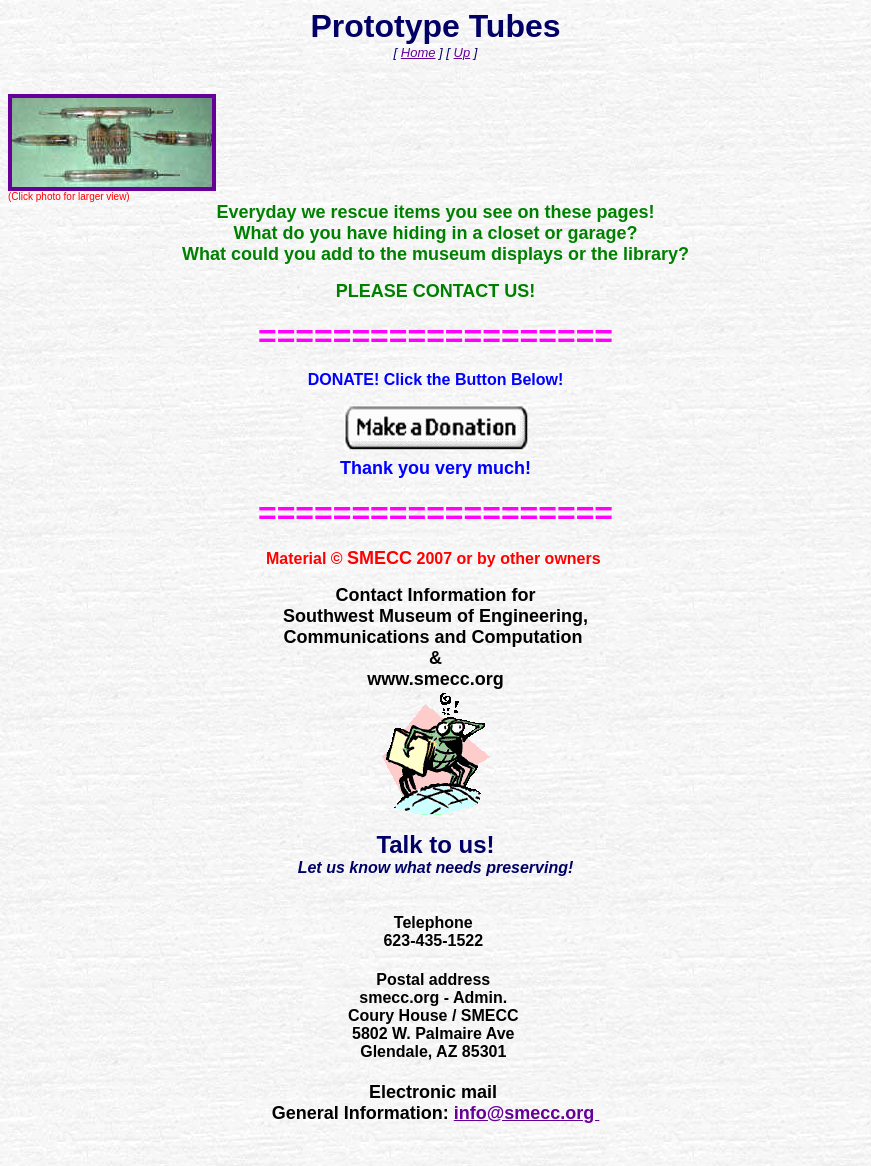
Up (462, 52)
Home (418, 52)
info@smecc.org (527, 1113)
